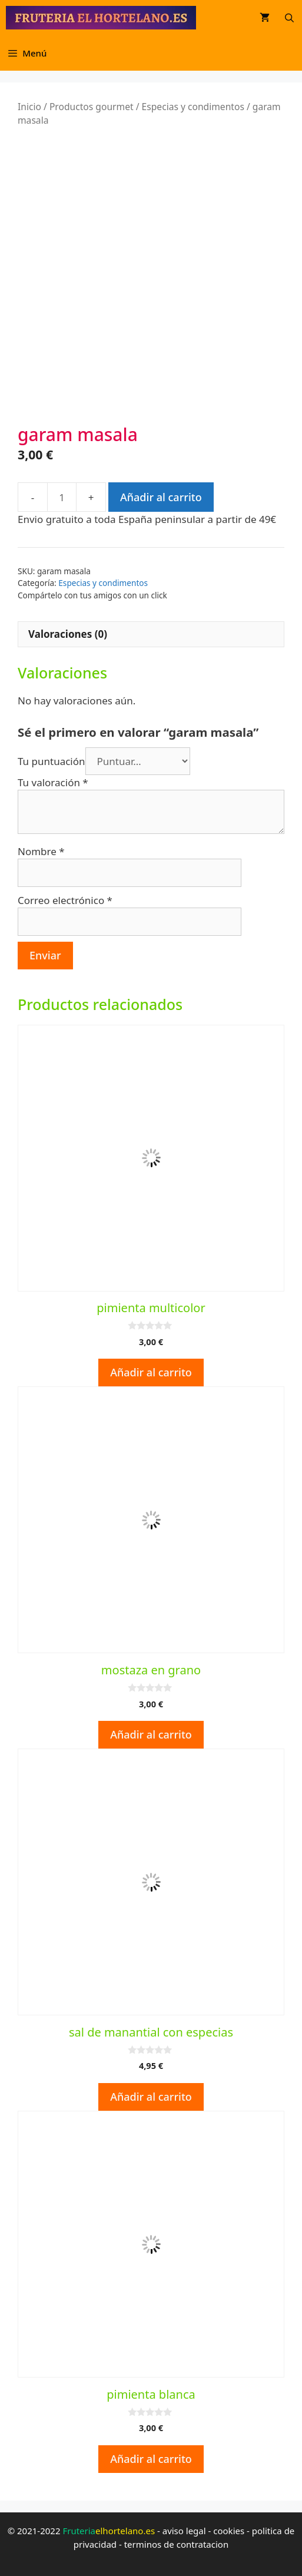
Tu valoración (53, 782)
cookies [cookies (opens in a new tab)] (228, 2531)
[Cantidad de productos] (62, 497)
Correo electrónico (65, 900)
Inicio (29, 106)
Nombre (41, 851)
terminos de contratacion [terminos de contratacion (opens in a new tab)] (176, 2544)
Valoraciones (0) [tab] (67, 634)
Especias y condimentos (193, 106)
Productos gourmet (91, 106)
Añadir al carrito (161, 497)
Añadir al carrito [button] (151, 1372)
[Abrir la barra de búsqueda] (289, 17)
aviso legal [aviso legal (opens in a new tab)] (184, 2531)
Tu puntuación (51, 761)
